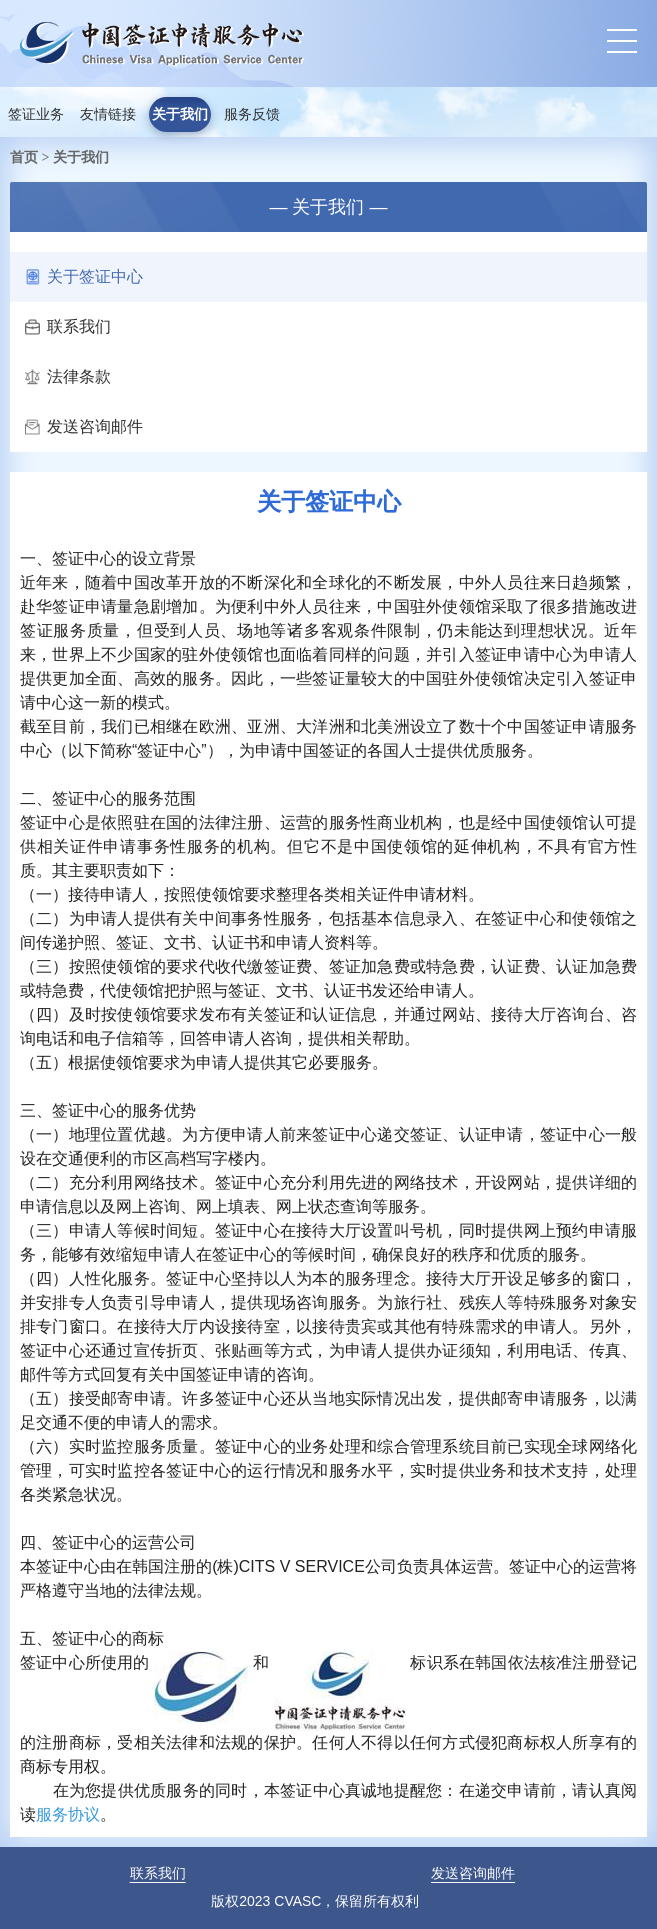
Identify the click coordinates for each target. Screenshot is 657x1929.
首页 (24, 157)
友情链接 (108, 114)
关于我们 (180, 114)
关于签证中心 (84, 276)
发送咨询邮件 (84, 426)
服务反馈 (252, 114)
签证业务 (36, 114)
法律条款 (68, 376)
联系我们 (68, 326)
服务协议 (68, 1814)
